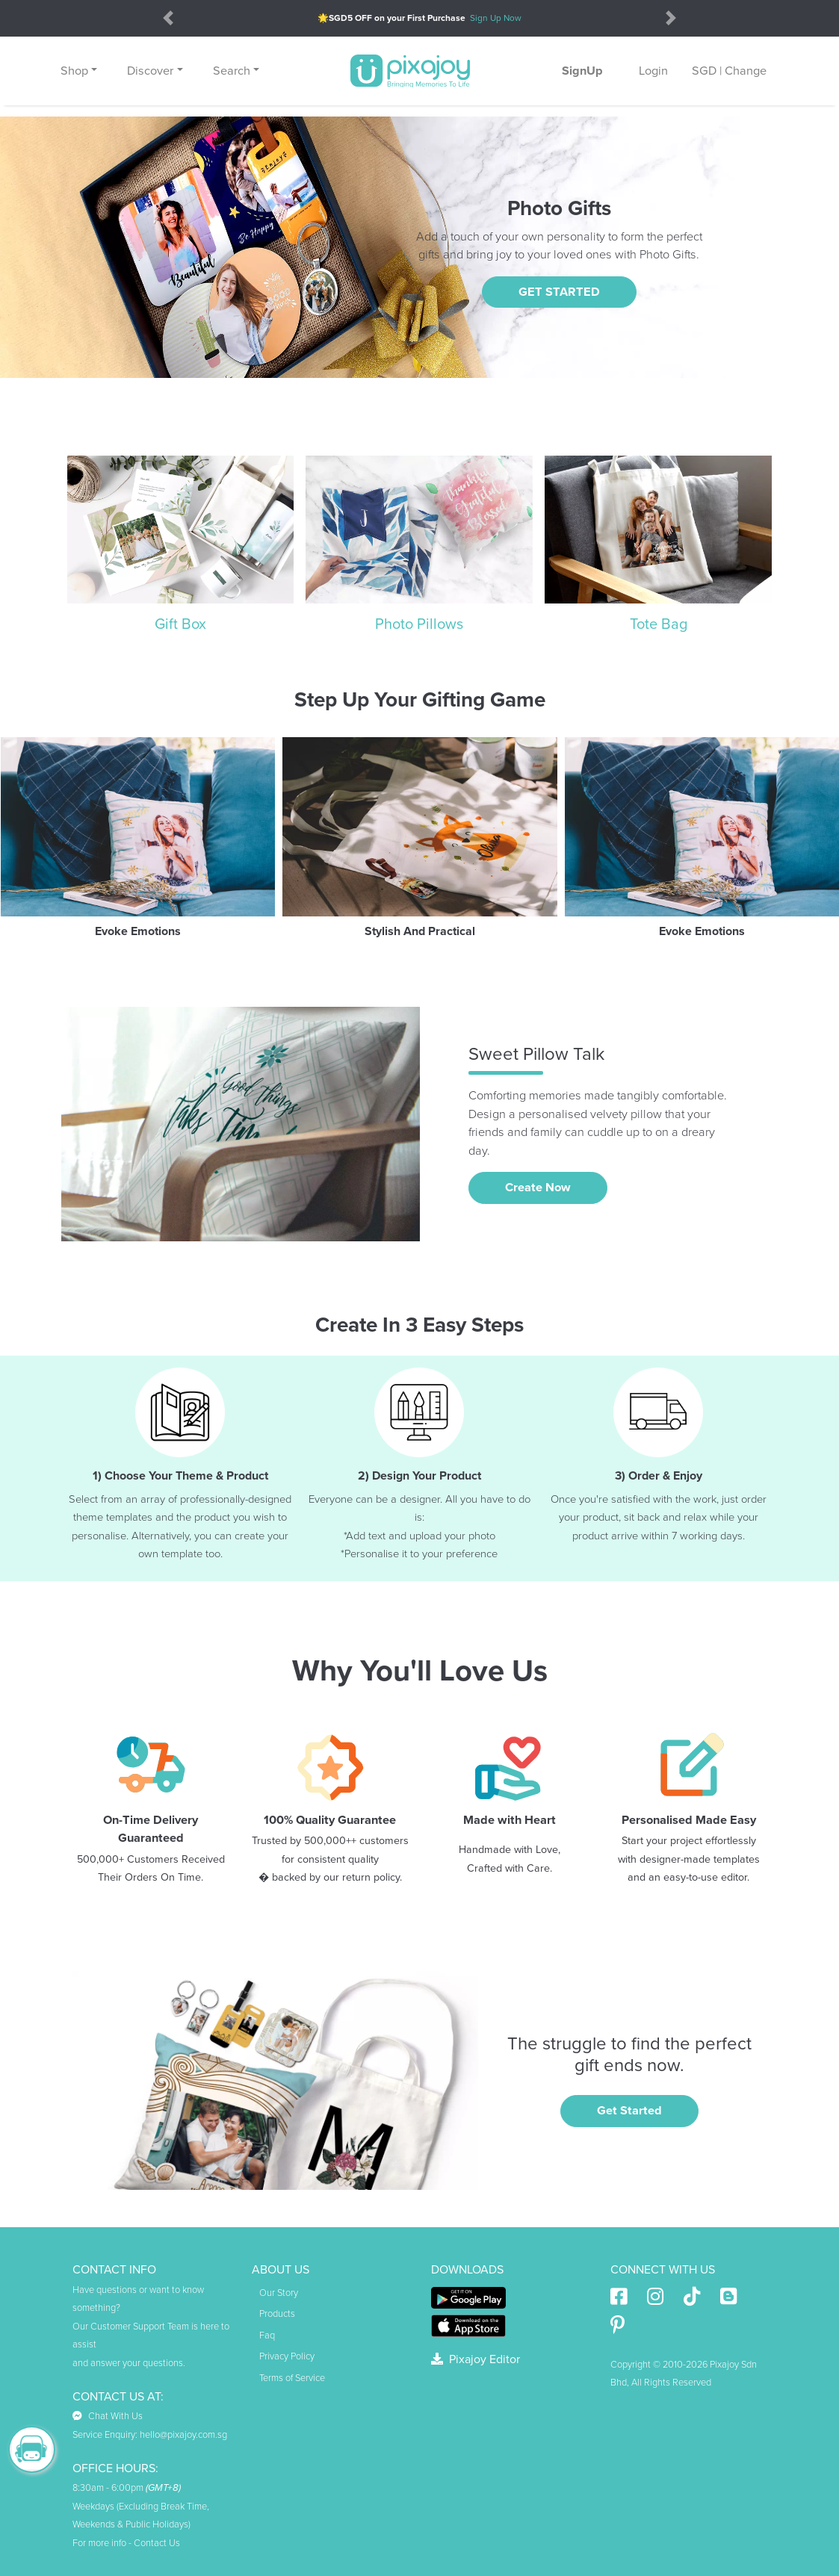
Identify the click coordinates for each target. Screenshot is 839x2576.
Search (231, 70)
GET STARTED (559, 292)
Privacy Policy (287, 2356)
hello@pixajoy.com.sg (183, 2435)
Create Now (538, 1187)
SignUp (582, 70)
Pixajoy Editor (475, 2359)
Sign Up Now (495, 18)
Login (653, 70)
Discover (150, 70)
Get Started (629, 2110)
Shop (74, 70)
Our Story (278, 2293)
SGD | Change (729, 70)
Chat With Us (107, 2416)
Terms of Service (292, 2378)
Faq (267, 2335)
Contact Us (157, 2543)
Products (277, 2314)
